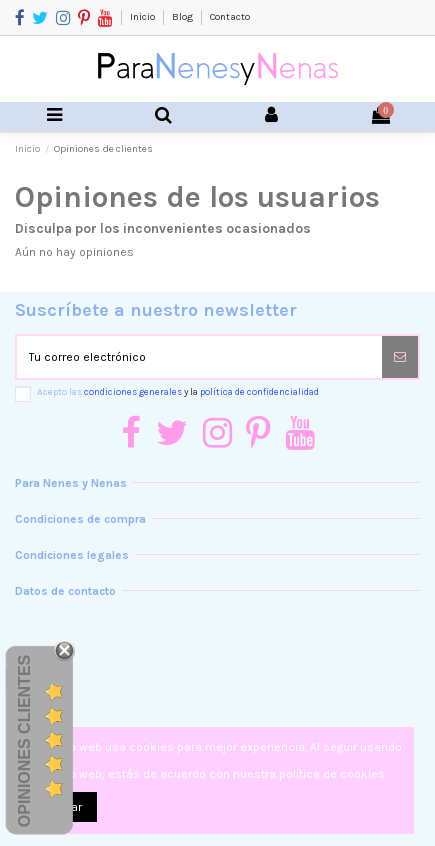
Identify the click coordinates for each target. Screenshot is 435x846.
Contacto (230, 17)
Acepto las (178, 391)
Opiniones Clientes (24, 740)
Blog (183, 17)
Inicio (143, 17)
